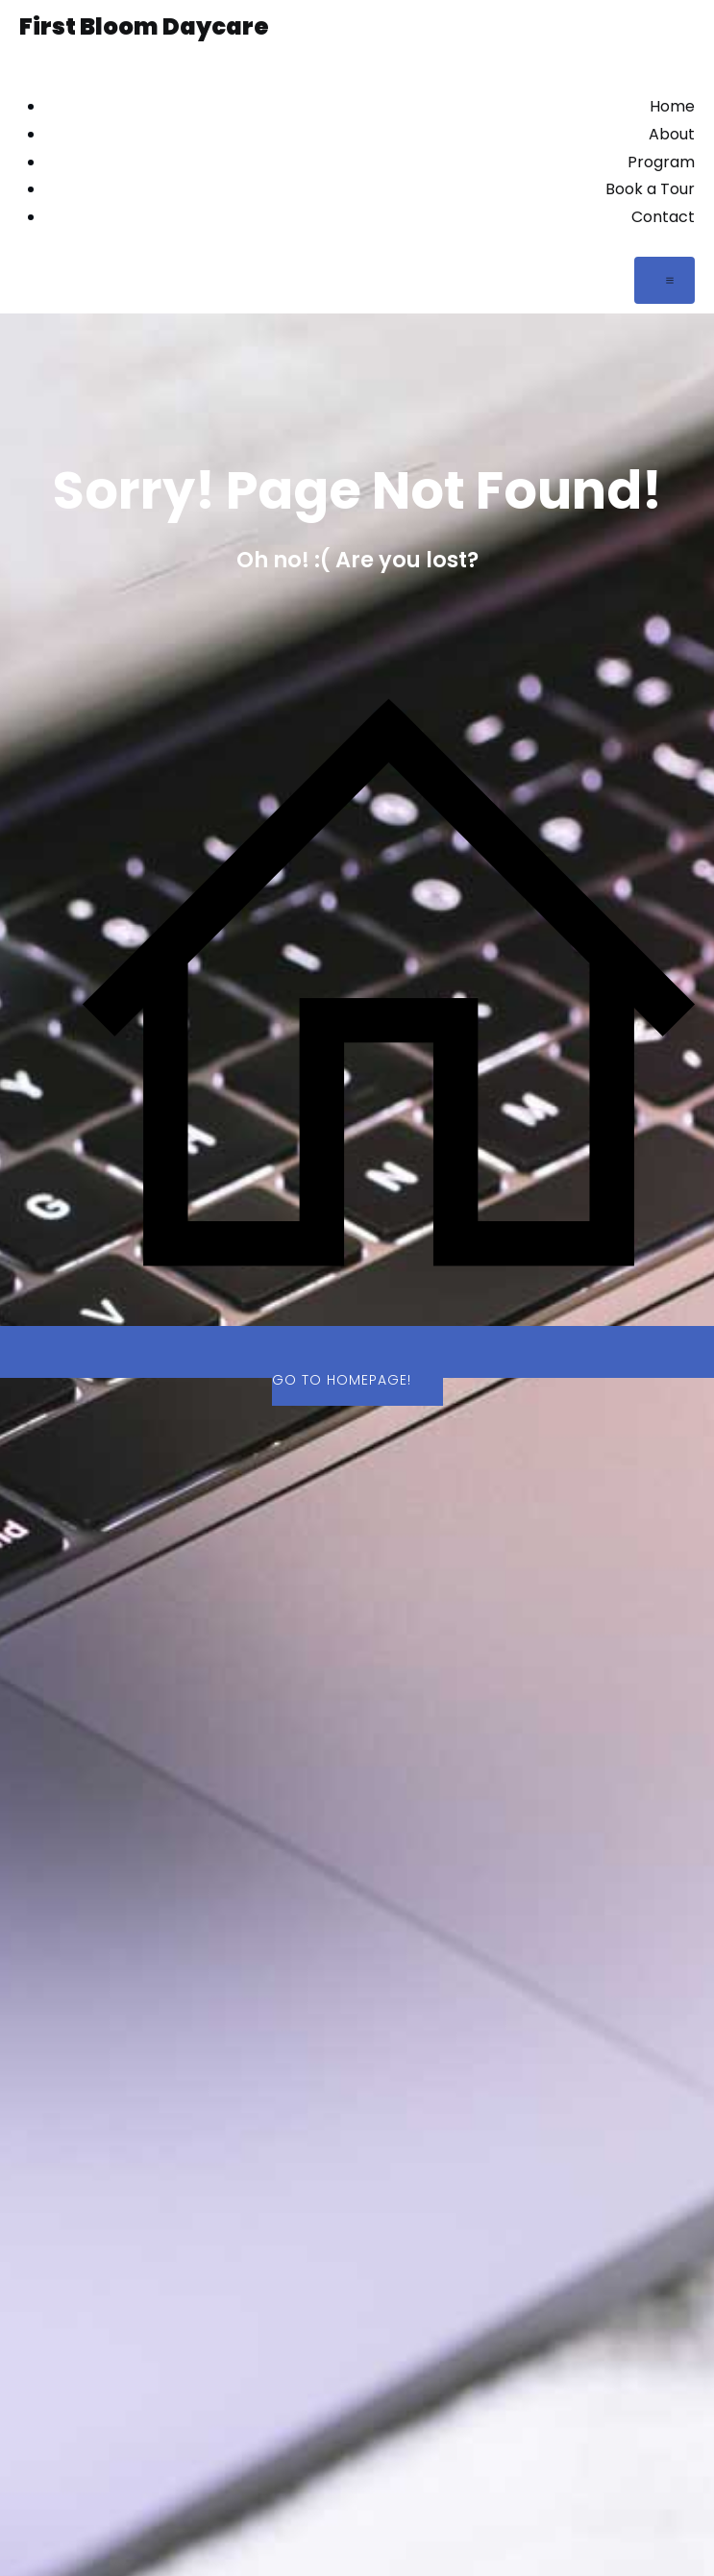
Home (672, 106)
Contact (663, 217)
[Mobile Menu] (664, 280)
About (672, 134)
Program (661, 162)
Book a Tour (650, 189)
